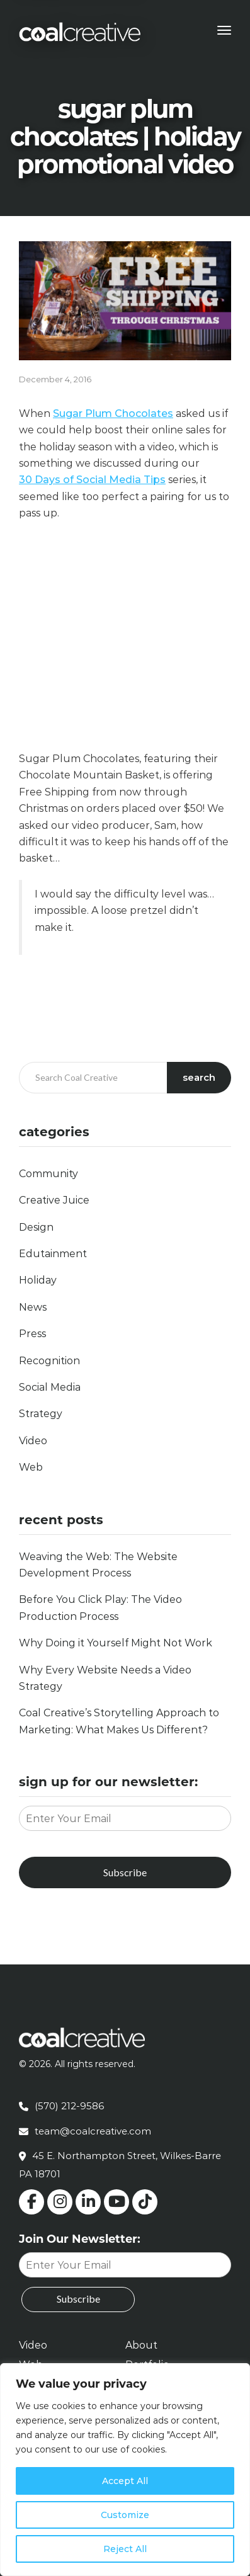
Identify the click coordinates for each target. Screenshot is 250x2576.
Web (31, 1467)
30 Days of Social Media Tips (92, 480)
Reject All (125, 2549)
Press (32, 1334)
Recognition (49, 1361)
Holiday (38, 1280)
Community (48, 1174)
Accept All (125, 2481)
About (141, 2345)
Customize (125, 2515)
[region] (125, 2469)
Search (199, 1077)
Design (36, 1227)
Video (33, 1441)
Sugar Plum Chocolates (113, 413)
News (33, 1307)
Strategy (40, 1414)
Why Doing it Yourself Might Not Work (115, 1643)
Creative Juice (54, 1200)
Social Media (50, 1387)
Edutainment (53, 1254)
